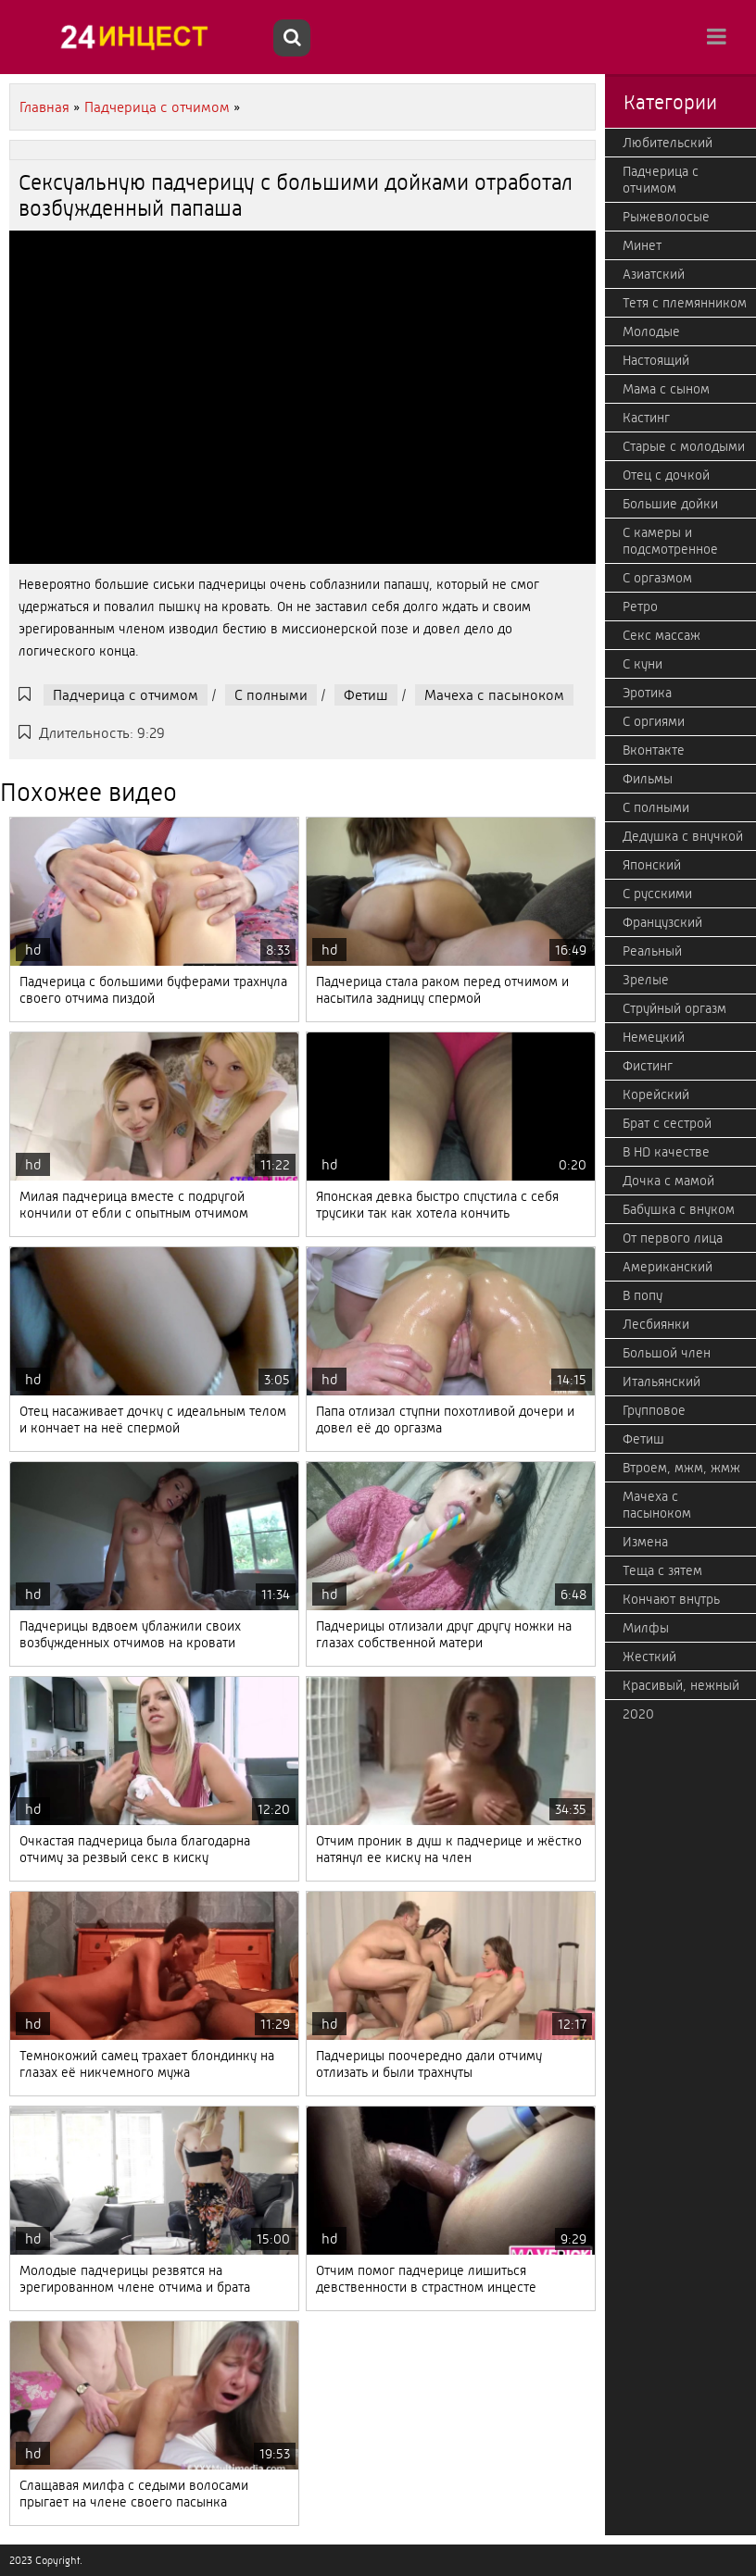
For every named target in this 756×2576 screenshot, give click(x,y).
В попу (642, 1295)
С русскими (657, 893)
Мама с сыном (666, 389)
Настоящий (656, 360)
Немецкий (654, 1037)
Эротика (647, 692)
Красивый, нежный (681, 1685)
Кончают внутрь (671, 1599)
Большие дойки (670, 503)
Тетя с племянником (685, 302)
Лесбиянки (656, 1324)
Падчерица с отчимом (125, 695)
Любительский (667, 142)
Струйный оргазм (674, 1008)
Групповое (654, 1410)
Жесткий (649, 1656)
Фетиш (366, 695)
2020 (638, 1714)
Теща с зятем (662, 1570)
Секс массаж (661, 635)
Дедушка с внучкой (683, 836)
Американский (667, 1266)
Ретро (640, 606)
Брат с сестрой (667, 1123)
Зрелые (646, 979)
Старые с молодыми (684, 446)
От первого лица (673, 1238)
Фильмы (648, 778)
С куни (642, 664)
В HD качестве (666, 1152)
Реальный (652, 951)
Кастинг (646, 417)
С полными (271, 695)
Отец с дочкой (666, 475)
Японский (652, 865)
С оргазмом (657, 577)
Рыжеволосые (666, 216)
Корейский (656, 1094)
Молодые (651, 331)
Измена (645, 1541)
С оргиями (654, 721)
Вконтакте (654, 750)
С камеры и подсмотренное (670, 540)
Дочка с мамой (668, 1180)
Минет (642, 245)
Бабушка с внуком (679, 1209)
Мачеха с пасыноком (494, 695)
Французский (662, 922)
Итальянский (661, 1381)
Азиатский (654, 274)
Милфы (646, 1627)
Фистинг (648, 1065)
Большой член (667, 1352)
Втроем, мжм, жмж (681, 1467)
